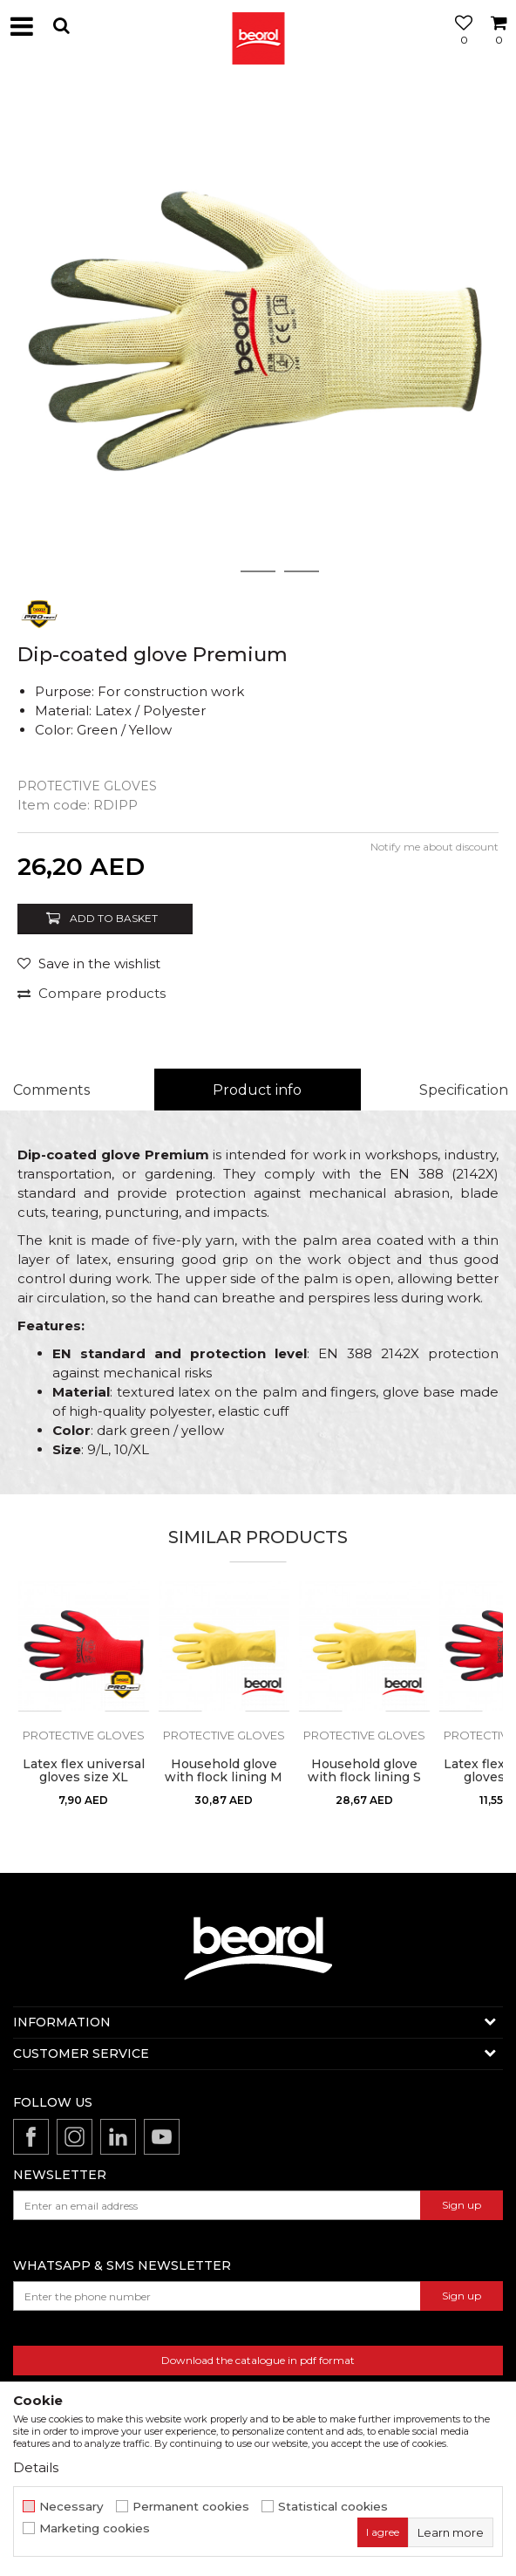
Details (35, 2467)
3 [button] (302, 571)
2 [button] (258, 571)
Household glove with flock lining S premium (364, 1777)
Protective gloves (87, 786)
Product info (257, 1090)
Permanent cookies (190, 2506)
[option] (258, 332)
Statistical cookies (333, 2506)
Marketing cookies (94, 2528)
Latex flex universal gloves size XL (84, 1771)
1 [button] (214, 571)
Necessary (71, 2506)
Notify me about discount (434, 846)
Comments (51, 1090)
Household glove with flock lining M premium (223, 1777)
